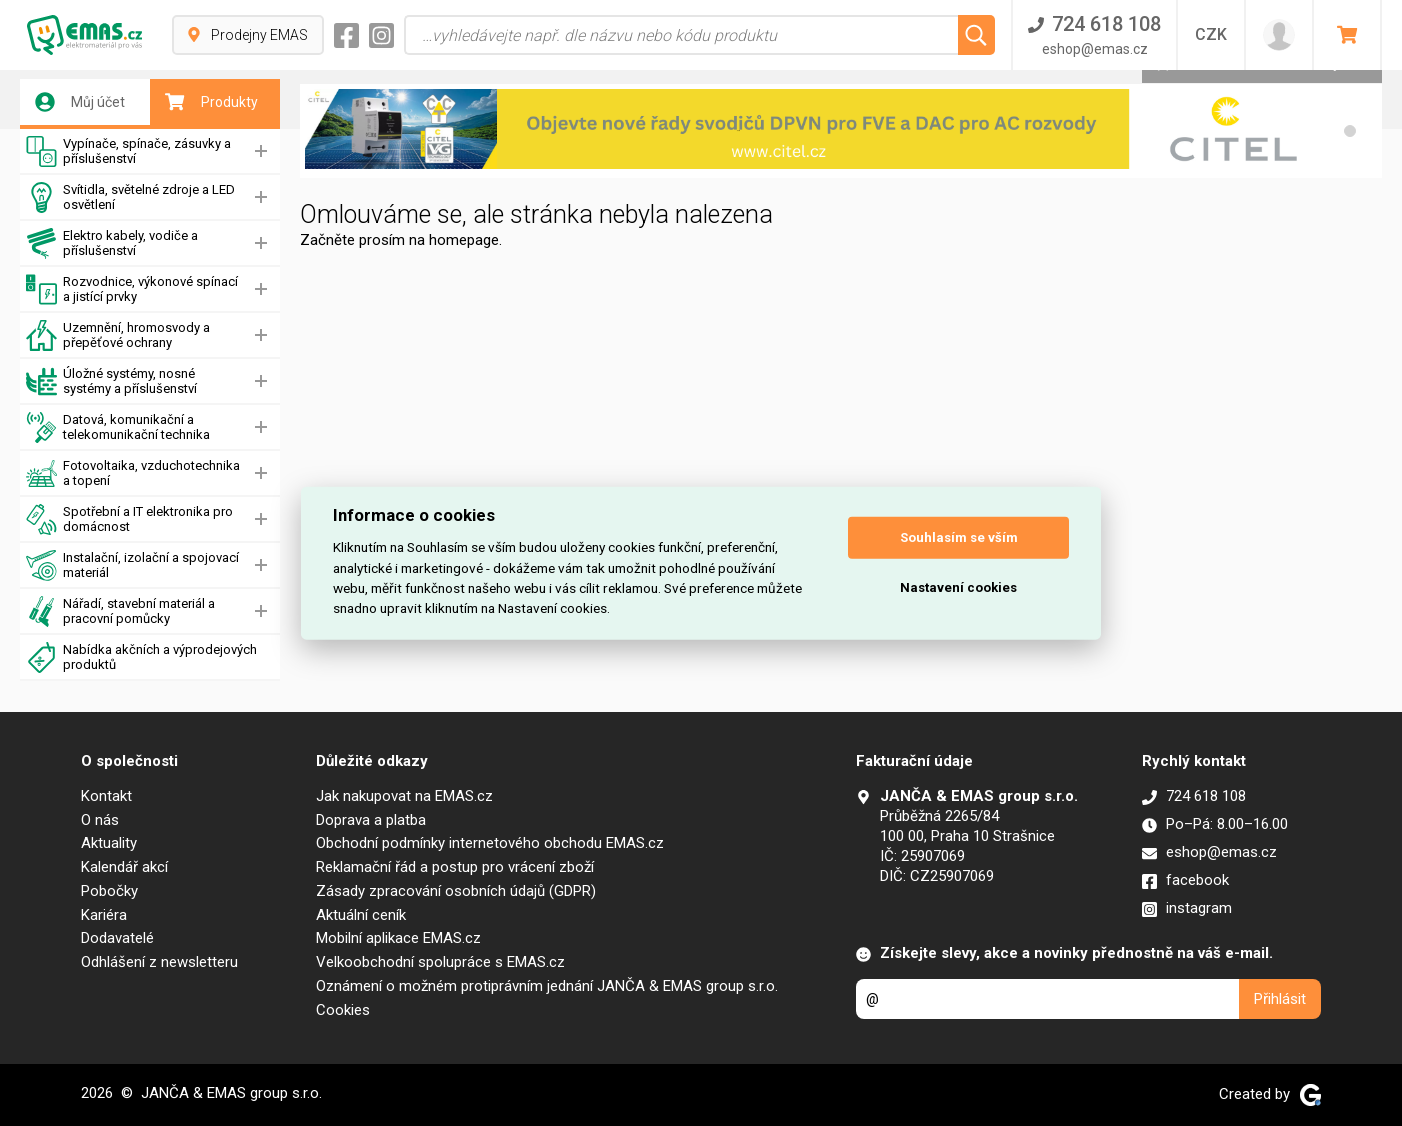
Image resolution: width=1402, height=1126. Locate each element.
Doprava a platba (371, 820)
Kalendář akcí (124, 867)
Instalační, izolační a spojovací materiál (132, 565)
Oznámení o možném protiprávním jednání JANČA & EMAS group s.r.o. (547, 986)
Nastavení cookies (958, 587)
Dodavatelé (117, 938)
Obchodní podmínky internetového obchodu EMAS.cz (490, 843)
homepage (464, 240)
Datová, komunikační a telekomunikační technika (118, 427)
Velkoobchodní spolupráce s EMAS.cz (440, 962)
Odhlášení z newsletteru (159, 962)
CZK (1211, 34)
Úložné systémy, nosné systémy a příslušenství (111, 381)
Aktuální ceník (361, 915)
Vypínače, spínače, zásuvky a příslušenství (128, 151)
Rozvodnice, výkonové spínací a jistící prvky (132, 289)
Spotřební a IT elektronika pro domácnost (129, 519)
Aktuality (109, 843)
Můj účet (80, 102)
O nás (100, 820)
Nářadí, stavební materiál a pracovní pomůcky (120, 611)
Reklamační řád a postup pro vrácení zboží (455, 867)
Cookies (343, 1010)
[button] (1350, 131)
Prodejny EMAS (248, 35)
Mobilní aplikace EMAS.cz (398, 938)
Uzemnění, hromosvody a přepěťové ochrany (118, 335)
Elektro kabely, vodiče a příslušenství (112, 243)
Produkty (211, 102)
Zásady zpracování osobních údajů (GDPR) (456, 891)
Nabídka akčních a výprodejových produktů (141, 657)
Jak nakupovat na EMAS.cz (404, 796)
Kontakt (106, 796)
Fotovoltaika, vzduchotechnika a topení (133, 473)
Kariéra (104, 915)
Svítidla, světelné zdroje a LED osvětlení (130, 197)
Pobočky (109, 891)
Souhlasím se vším (959, 537)
